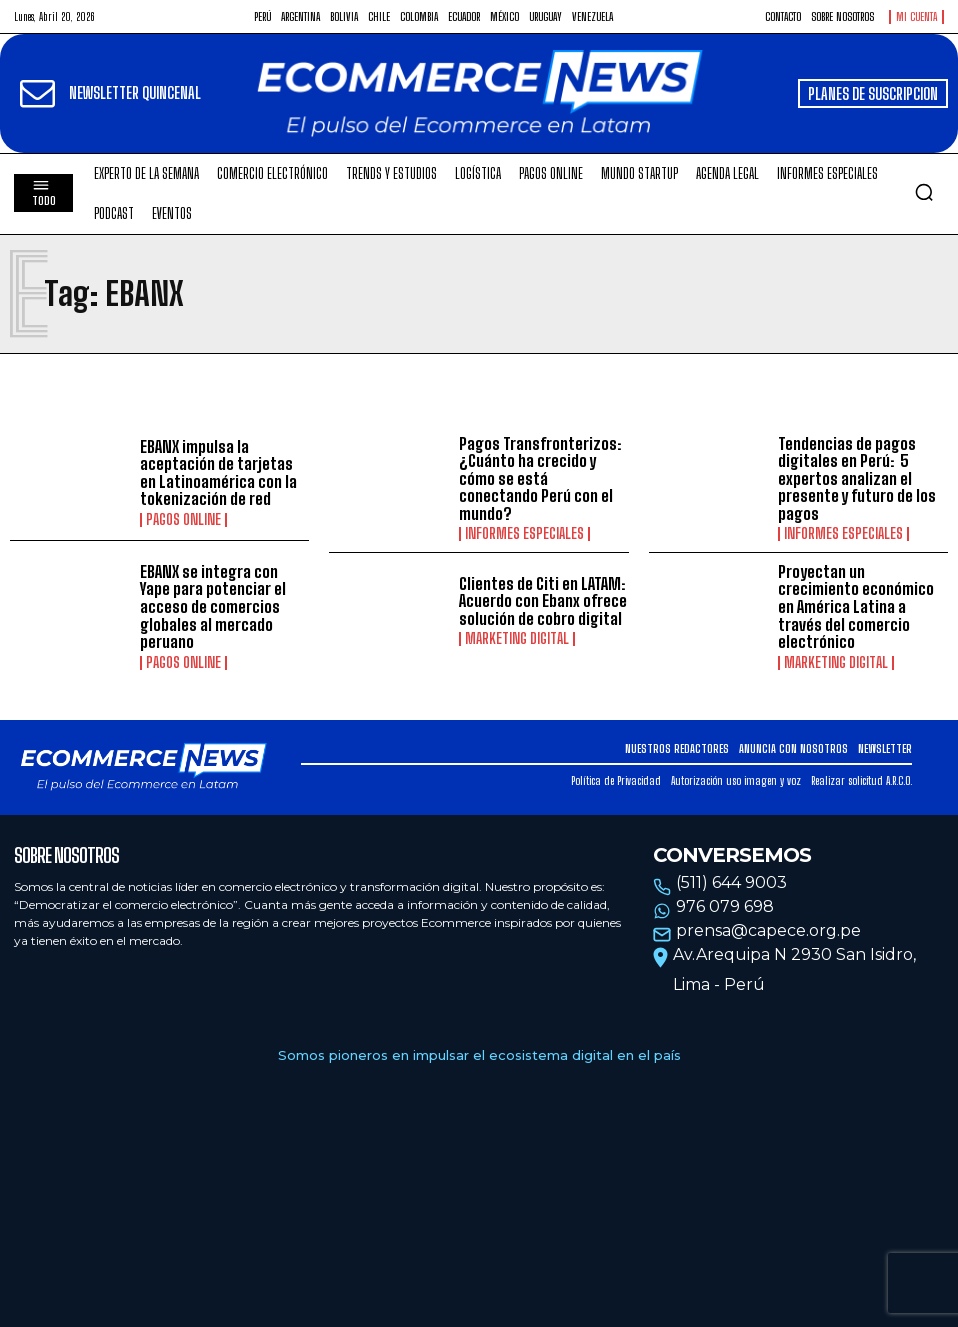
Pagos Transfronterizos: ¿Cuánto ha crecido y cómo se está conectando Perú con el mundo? (540, 478)
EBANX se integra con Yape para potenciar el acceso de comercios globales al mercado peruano (213, 606)
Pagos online (183, 520)
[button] (924, 192)
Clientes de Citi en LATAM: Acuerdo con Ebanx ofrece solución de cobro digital (543, 601)
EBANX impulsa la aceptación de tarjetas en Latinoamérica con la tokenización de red (218, 473)
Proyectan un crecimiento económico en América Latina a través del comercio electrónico (856, 606)
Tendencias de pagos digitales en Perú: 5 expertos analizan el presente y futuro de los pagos (857, 478)
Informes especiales (524, 534)
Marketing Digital (517, 639)
